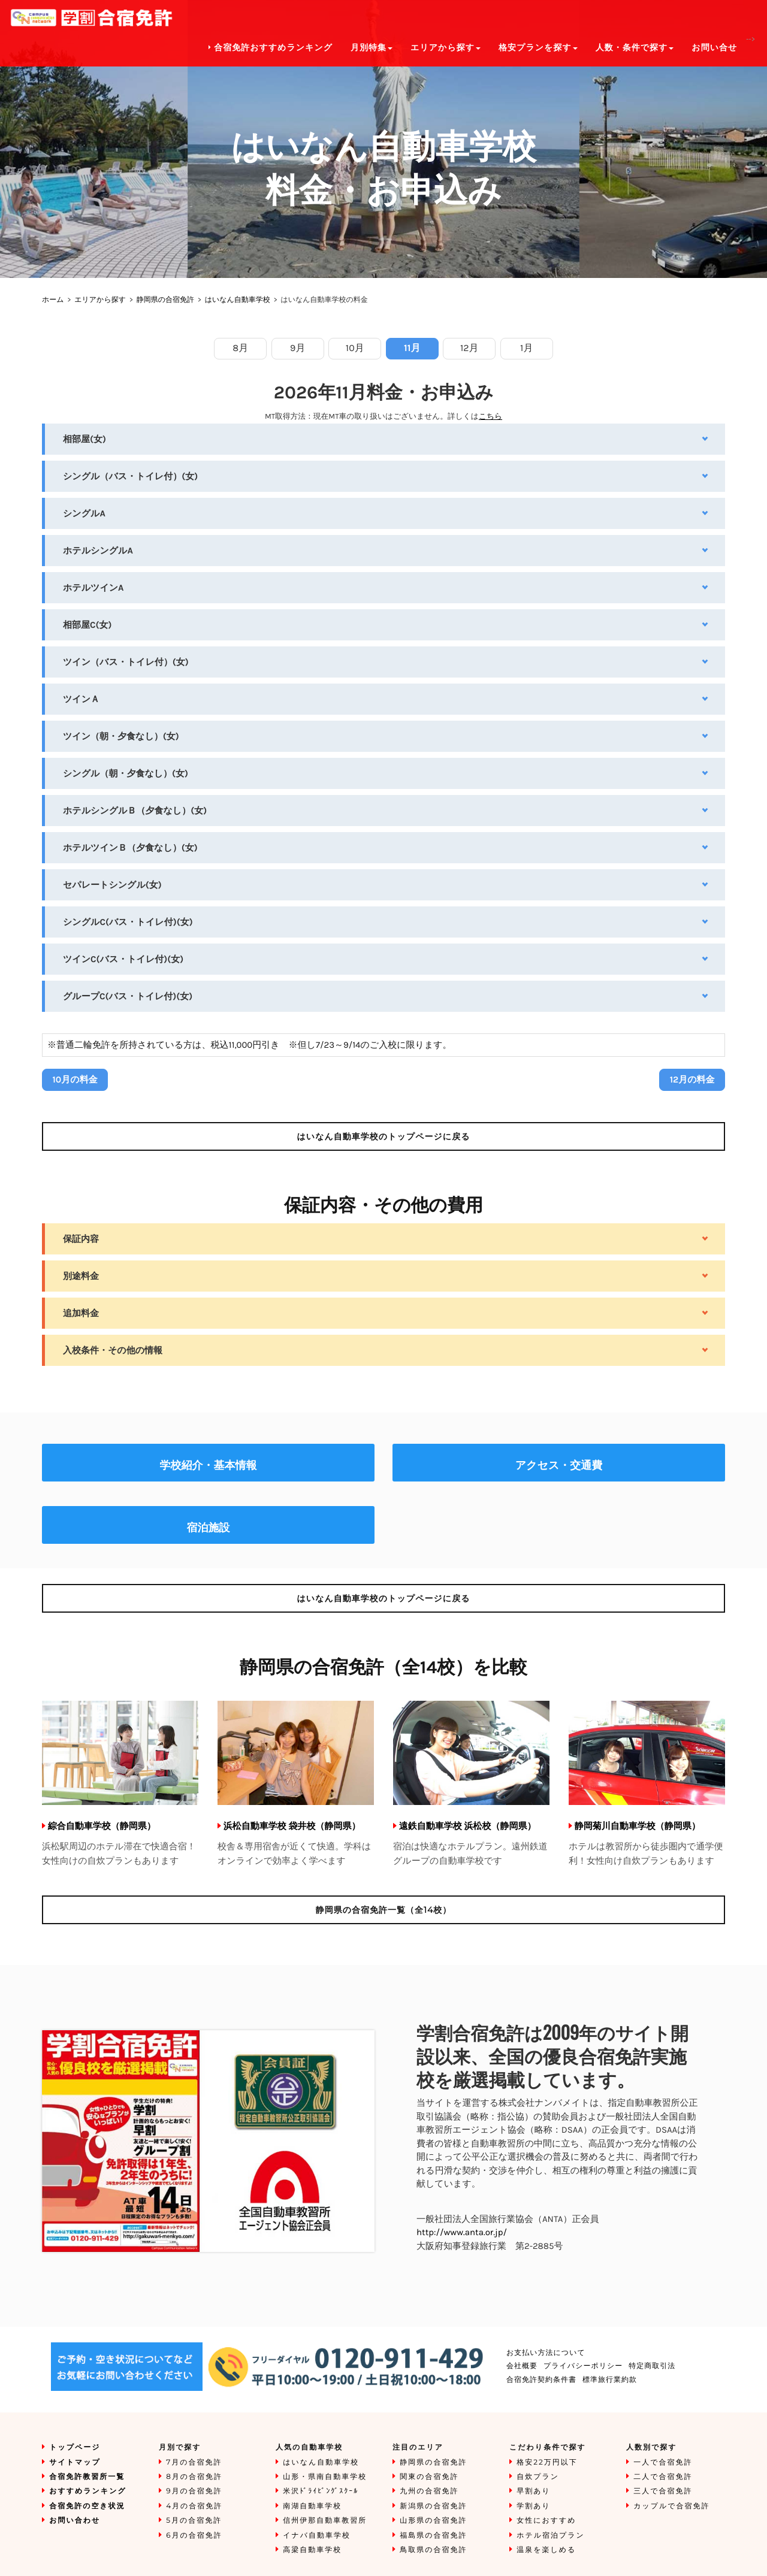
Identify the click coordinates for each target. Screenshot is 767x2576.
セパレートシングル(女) (112, 884)
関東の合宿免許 (429, 2476)
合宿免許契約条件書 (541, 2379)
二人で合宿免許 (662, 2476)
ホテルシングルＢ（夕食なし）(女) (135, 810)
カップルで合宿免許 (671, 2506)
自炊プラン (538, 2476)
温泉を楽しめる (546, 2549)
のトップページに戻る (383, 1136)
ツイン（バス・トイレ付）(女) (126, 662)
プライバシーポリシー (583, 2366)
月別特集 (371, 48)
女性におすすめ (546, 2520)
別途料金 (81, 1276)
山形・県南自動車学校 (325, 2476)
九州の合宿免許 (429, 2491)
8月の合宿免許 (194, 2476)
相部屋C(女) (87, 624)
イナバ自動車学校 (317, 2535)
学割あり (534, 2506)
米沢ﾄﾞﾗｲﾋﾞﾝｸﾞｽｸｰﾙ (320, 2491)
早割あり (534, 2491)
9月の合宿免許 (194, 2491)
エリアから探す (100, 300)
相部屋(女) (84, 439)
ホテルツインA (93, 587)
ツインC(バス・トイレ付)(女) (123, 959)
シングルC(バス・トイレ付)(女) (128, 922)
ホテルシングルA (98, 550)
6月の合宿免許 (194, 2535)
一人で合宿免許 (662, 2462)
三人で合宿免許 (662, 2491)
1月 (526, 348)
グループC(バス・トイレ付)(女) (127, 996)
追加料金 (81, 1313)
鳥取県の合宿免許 (433, 2549)
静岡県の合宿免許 (165, 300)
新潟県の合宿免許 (433, 2506)
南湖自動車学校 (312, 2506)
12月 (469, 348)
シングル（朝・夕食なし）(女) (125, 773)
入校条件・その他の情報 (112, 1350)
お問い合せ (714, 48)
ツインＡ (81, 699)
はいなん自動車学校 (237, 300)
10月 (355, 348)
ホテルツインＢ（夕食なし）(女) (130, 847)
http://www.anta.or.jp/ (461, 2232)
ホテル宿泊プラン (551, 2535)
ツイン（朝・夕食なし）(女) (121, 736)
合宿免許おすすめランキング (271, 48)
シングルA (84, 513)
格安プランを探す (538, 48)
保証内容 (81, 1238)
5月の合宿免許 (194, 2520)
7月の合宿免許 (194, 2462)
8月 (240, 348)
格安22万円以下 (547, 2462)
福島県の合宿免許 (433, 2535)
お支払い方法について (545, 2352)
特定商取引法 (652, 2366)
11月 (412, 348)
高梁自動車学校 (312, 2549)
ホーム (53, 300)
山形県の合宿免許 (433, 2520)
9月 (297, 348)
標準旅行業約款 (609, 2379)
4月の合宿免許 (194, 2506)
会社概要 (521, 2366)
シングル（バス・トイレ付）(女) (130, 476)
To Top (745, 2554)
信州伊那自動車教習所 (325, 2520)
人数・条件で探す (635, 48)
